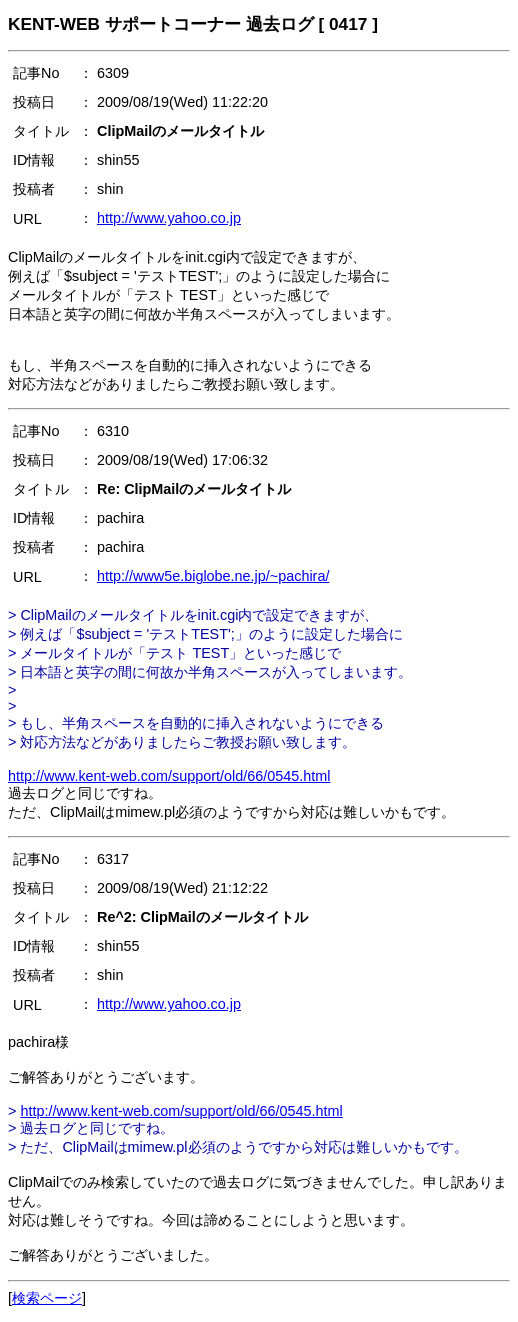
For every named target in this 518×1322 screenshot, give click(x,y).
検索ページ (47, 1298)
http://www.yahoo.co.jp (169, 218)
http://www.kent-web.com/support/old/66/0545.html (169, 776)
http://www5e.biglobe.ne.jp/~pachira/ (213, 576)
